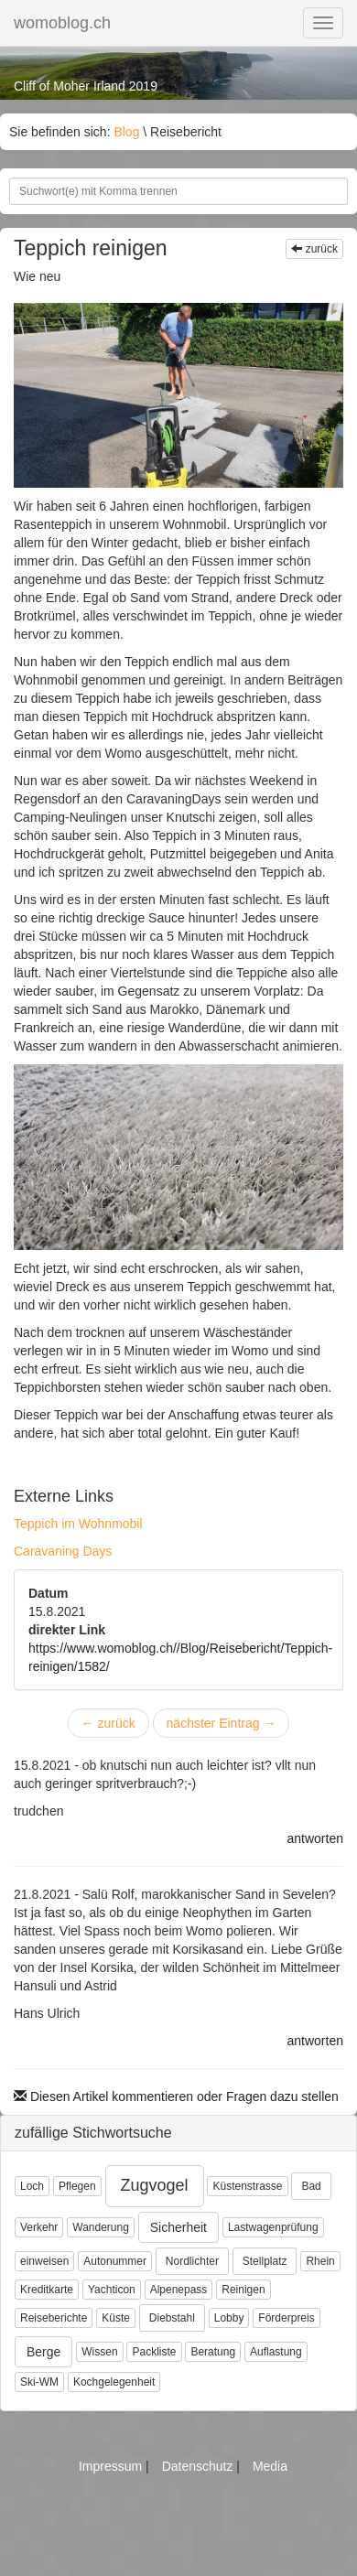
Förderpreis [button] (286, 2318)
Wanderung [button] (100, 2227)
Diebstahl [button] (172, 2318)
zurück (314, 249)
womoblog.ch (62, 23)
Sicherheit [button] (178, 2227)
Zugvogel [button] (155, 2185)
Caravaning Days (63, 1551)
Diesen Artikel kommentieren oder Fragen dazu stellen (176, 2096)
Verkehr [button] (39, 2227)
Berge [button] (43, 2351)
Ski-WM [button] (39, 2382)
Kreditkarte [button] (46, 2289)
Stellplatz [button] (265, 2261)
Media (270, 2466)
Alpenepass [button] (179, 2289)
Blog (126, 131)
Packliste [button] (154, 2351)
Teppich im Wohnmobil (78, 1523)
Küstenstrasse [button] (247, 2186)
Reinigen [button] (243, 2289)
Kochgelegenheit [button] (114, 2382)
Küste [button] (116, 2318)
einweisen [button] (44, 2261)
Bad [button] (310, 2186)
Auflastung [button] (276, 2351)
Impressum (112, 2466)
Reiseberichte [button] (53, 2318)
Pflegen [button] (77, 2186)
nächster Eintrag (221, 1723)
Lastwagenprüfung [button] (273, 2227)
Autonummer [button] (114, 2261)
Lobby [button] (229, 2318)
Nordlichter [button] (192, 2261)
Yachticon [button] (111, 2289)
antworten (315, 1838)
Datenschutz (199, 2466)
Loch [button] (32, 2186)
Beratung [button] (212, 2351)
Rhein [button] (320, 2261)
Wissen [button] (99, 2351)
